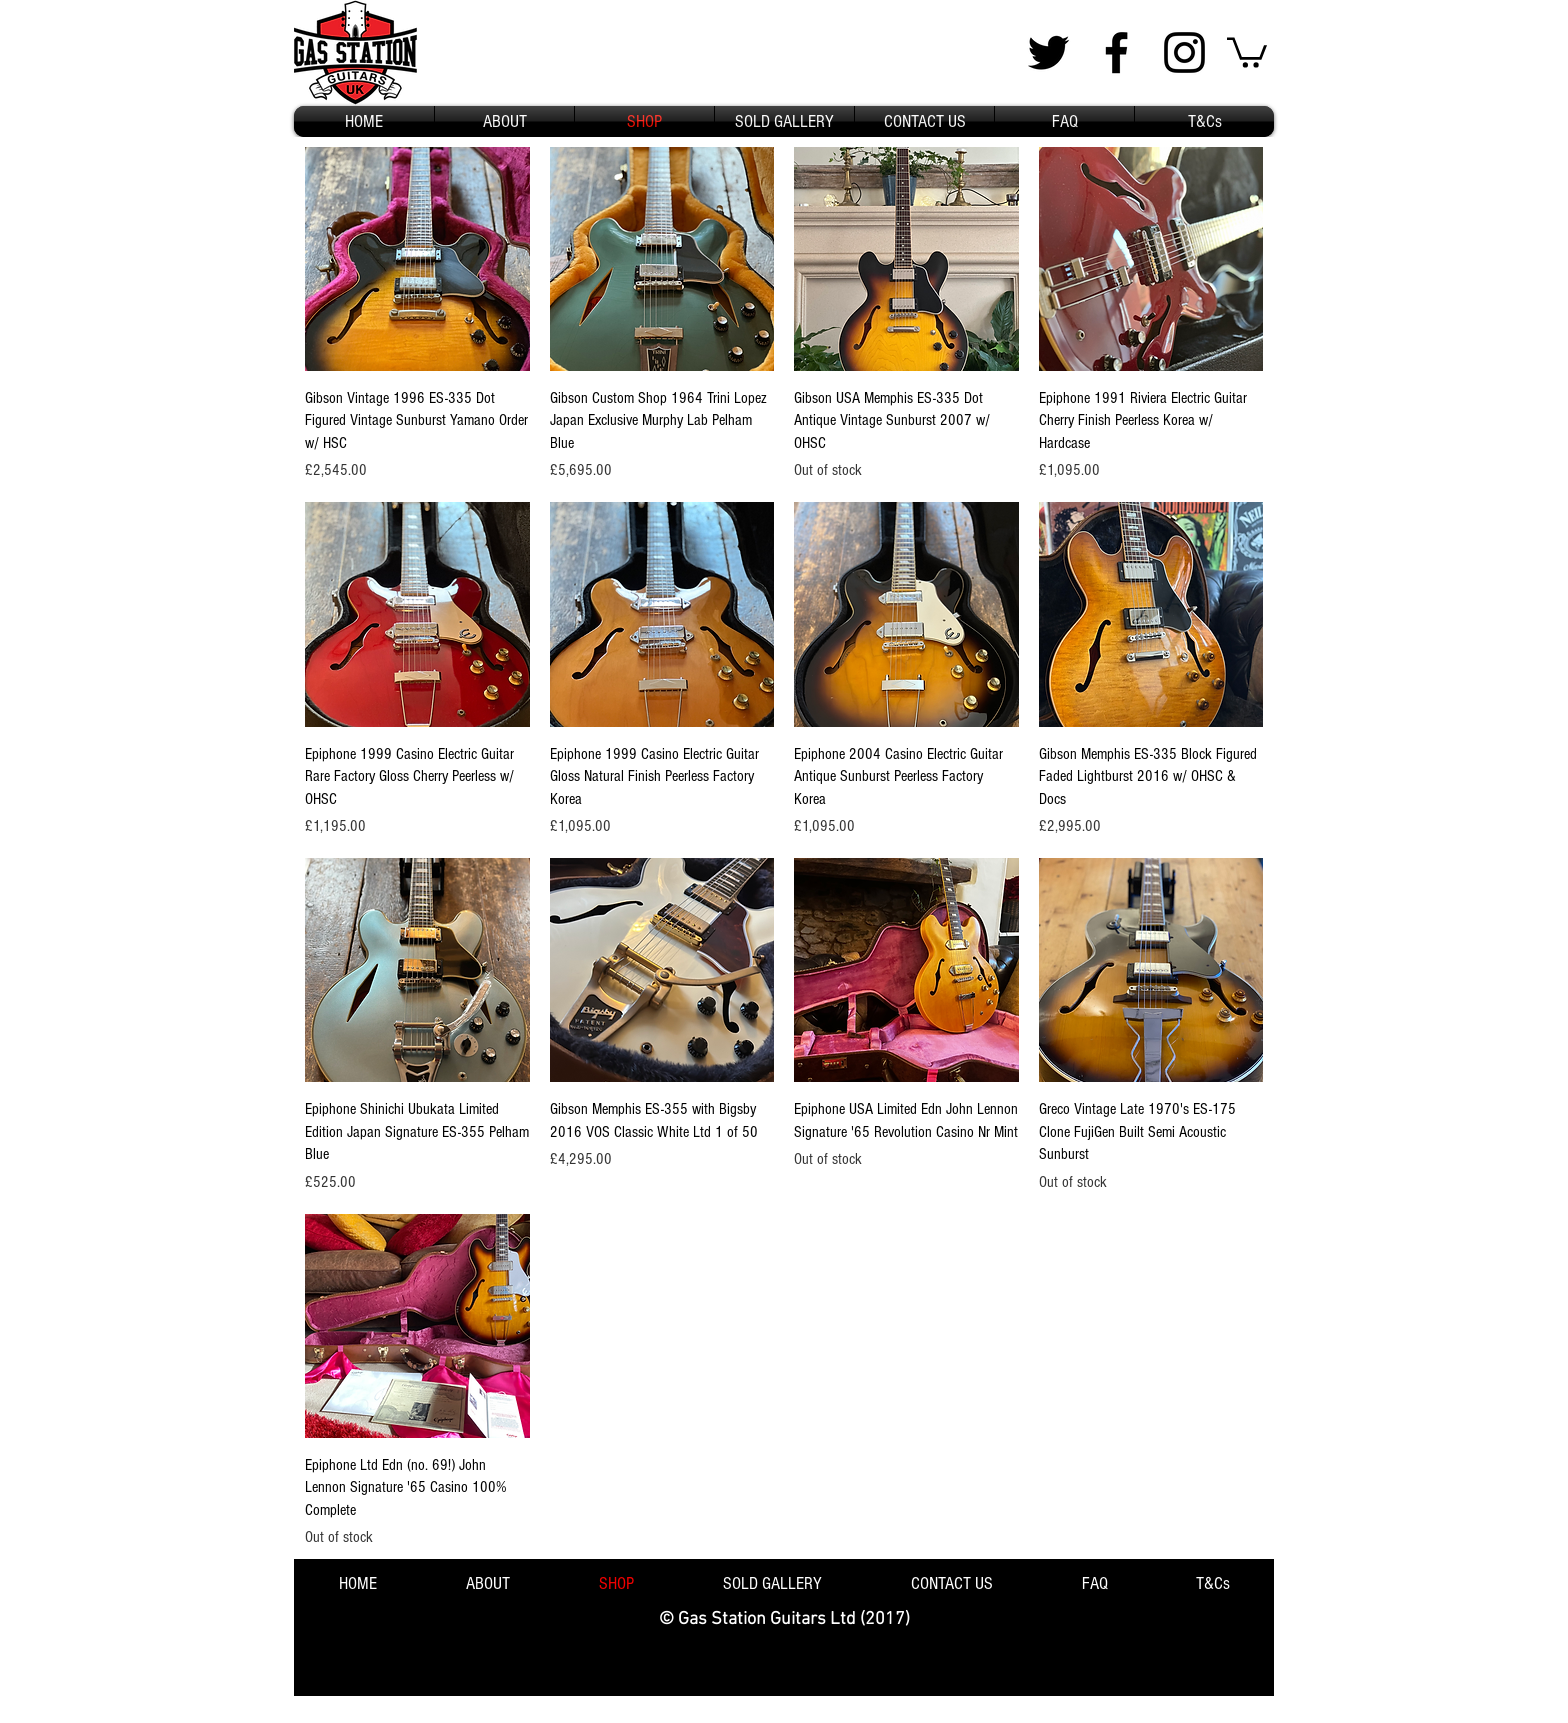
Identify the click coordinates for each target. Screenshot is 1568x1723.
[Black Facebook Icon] (1116, 52)
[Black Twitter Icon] (1048, 52)
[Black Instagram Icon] (1184, 52)
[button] (1247, 51)
